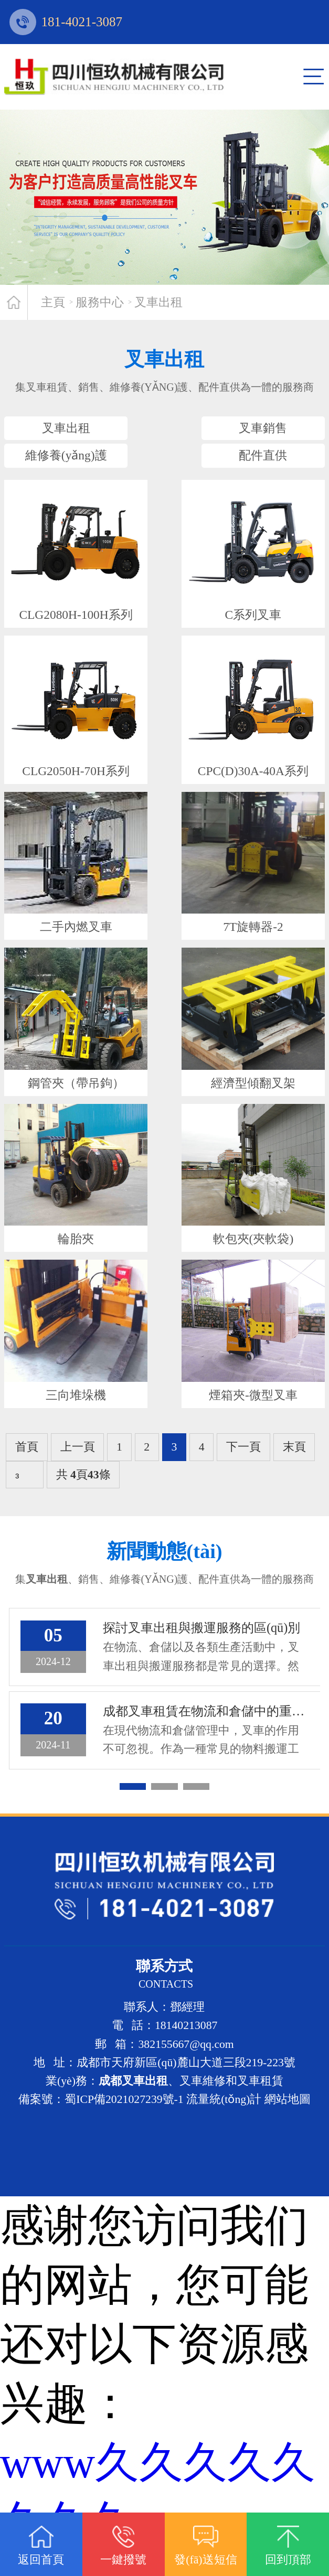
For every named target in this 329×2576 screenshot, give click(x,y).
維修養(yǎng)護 (83, 467)
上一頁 (77, 1468)
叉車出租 (158, 302)
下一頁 (243, 1468)
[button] (133, 1810)
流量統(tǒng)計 (223, 2123)
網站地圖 (287, 2123)
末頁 (294, 1468)
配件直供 (245, 467)
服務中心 (100, 302)
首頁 (26, 1468)
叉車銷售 (245, 431)
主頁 (53, 302)
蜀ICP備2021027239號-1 (124, 2123)
